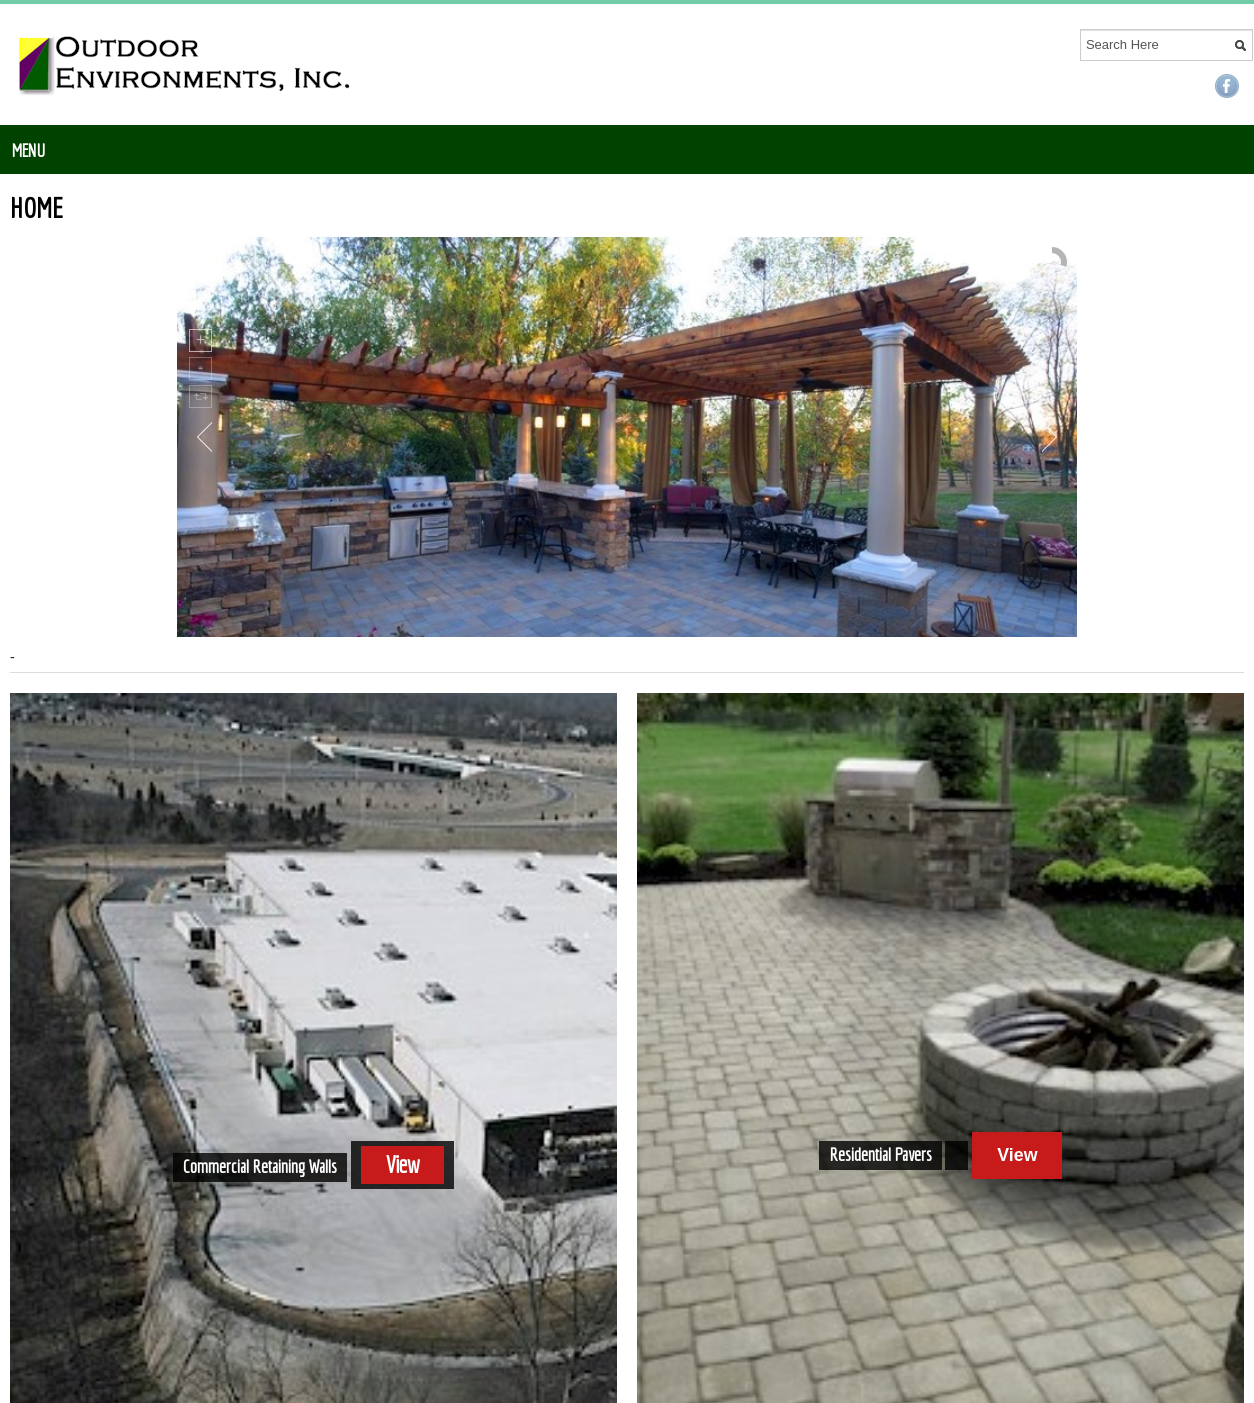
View (402, 1164)
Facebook (1227, 86)
